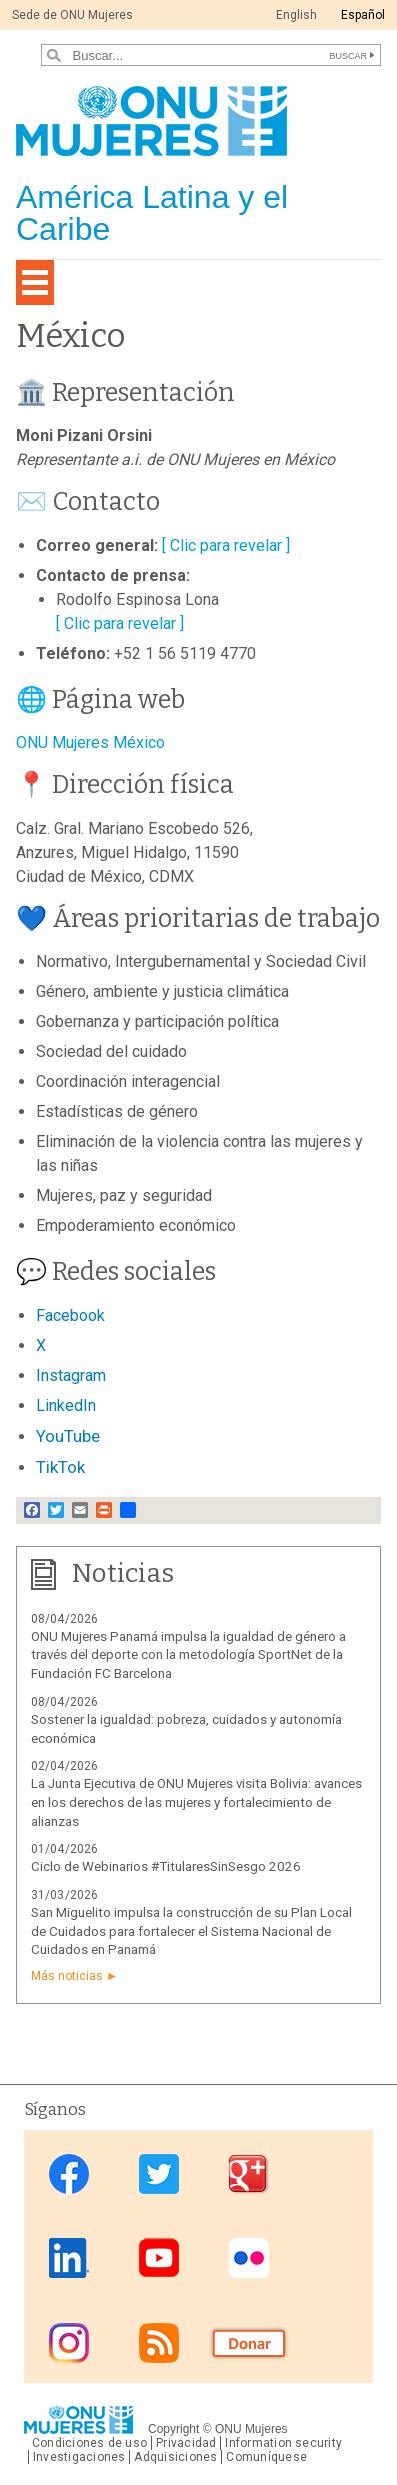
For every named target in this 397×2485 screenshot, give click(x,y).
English (296, 15)
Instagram (69, 2342)
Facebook (69, 2174)
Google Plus (249, 2174)
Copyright (173, 2429)
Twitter (159, 2174)
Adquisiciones (175, 2457)
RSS (159, 2342)
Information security (283, 2443)
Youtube (159, 2258)
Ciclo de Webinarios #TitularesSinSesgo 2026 (166, 1866)
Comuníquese (266, 2457)
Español (363, 15)
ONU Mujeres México (90, 742)
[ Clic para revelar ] (226, 545)
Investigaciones (79, 2457)
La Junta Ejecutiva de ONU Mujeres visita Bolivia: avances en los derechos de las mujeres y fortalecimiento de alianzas (196, 1802)
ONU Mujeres (251, 2429)
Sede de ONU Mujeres (72, 15)
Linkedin (69, 2258)
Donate (249, 2342)
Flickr (249, 2258)
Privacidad (186, 2443)
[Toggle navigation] (35, 282)
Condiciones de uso (89, 2443)
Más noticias (67, 1976)
